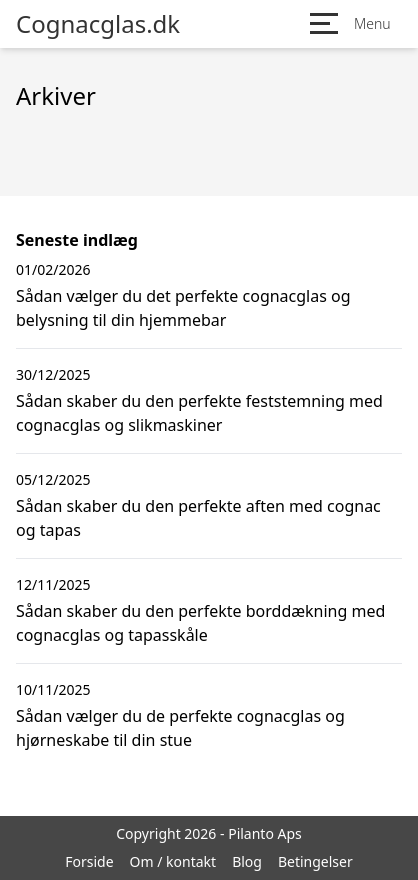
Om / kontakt (173, 861)
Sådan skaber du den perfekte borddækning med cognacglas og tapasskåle (200, 623)
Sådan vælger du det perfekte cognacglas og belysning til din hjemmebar (183, 308)
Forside (89, 861)
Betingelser (315, 861)
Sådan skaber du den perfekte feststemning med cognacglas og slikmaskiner (199, 413)
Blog (247, 861)
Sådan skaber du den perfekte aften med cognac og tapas (198, 518)
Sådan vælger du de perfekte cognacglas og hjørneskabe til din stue (180, 728)
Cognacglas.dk (98, 24)
